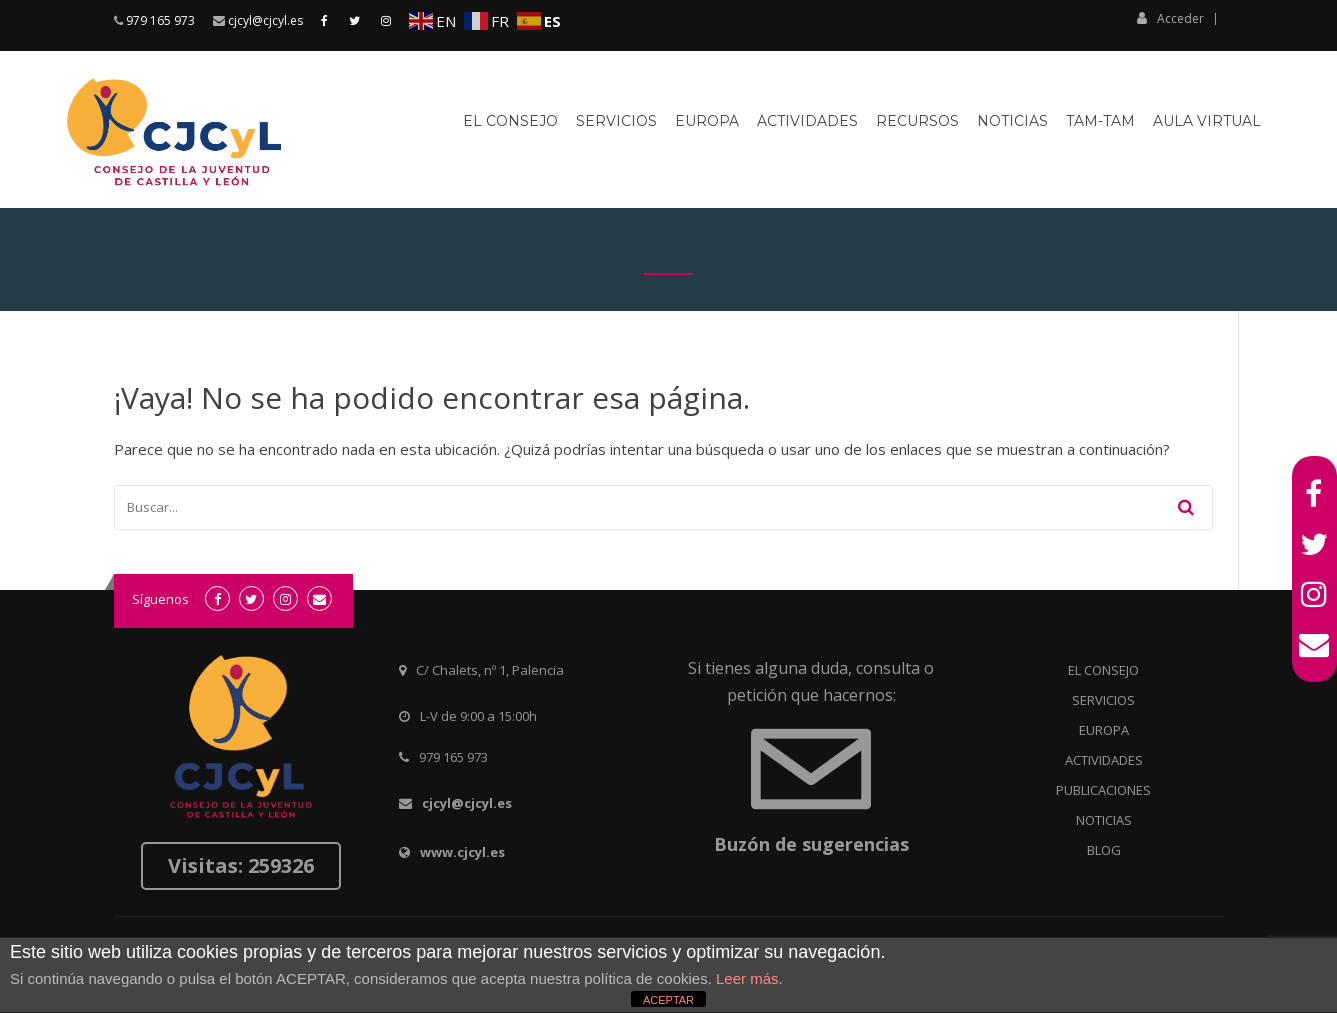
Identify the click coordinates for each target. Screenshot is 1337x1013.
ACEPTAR (668, 1000)
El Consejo (510, 121)
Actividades (807, 121)
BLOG (1104, 850)
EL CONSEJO (1103, 670)
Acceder (1170, 18)
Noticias (1012, 121)
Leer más (747, 978)
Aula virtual (1207, 121)
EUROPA (1104, 730)
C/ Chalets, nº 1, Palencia (490, 670)
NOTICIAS (1104, 820)
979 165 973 (160, 20)
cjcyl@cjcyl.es (265, 20)
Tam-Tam (1100, 121)
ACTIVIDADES (1104, 760)
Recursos (917, 121)
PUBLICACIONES (1103, 790)
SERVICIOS (1103, 700)
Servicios (616, 121)
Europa (707, 121)
